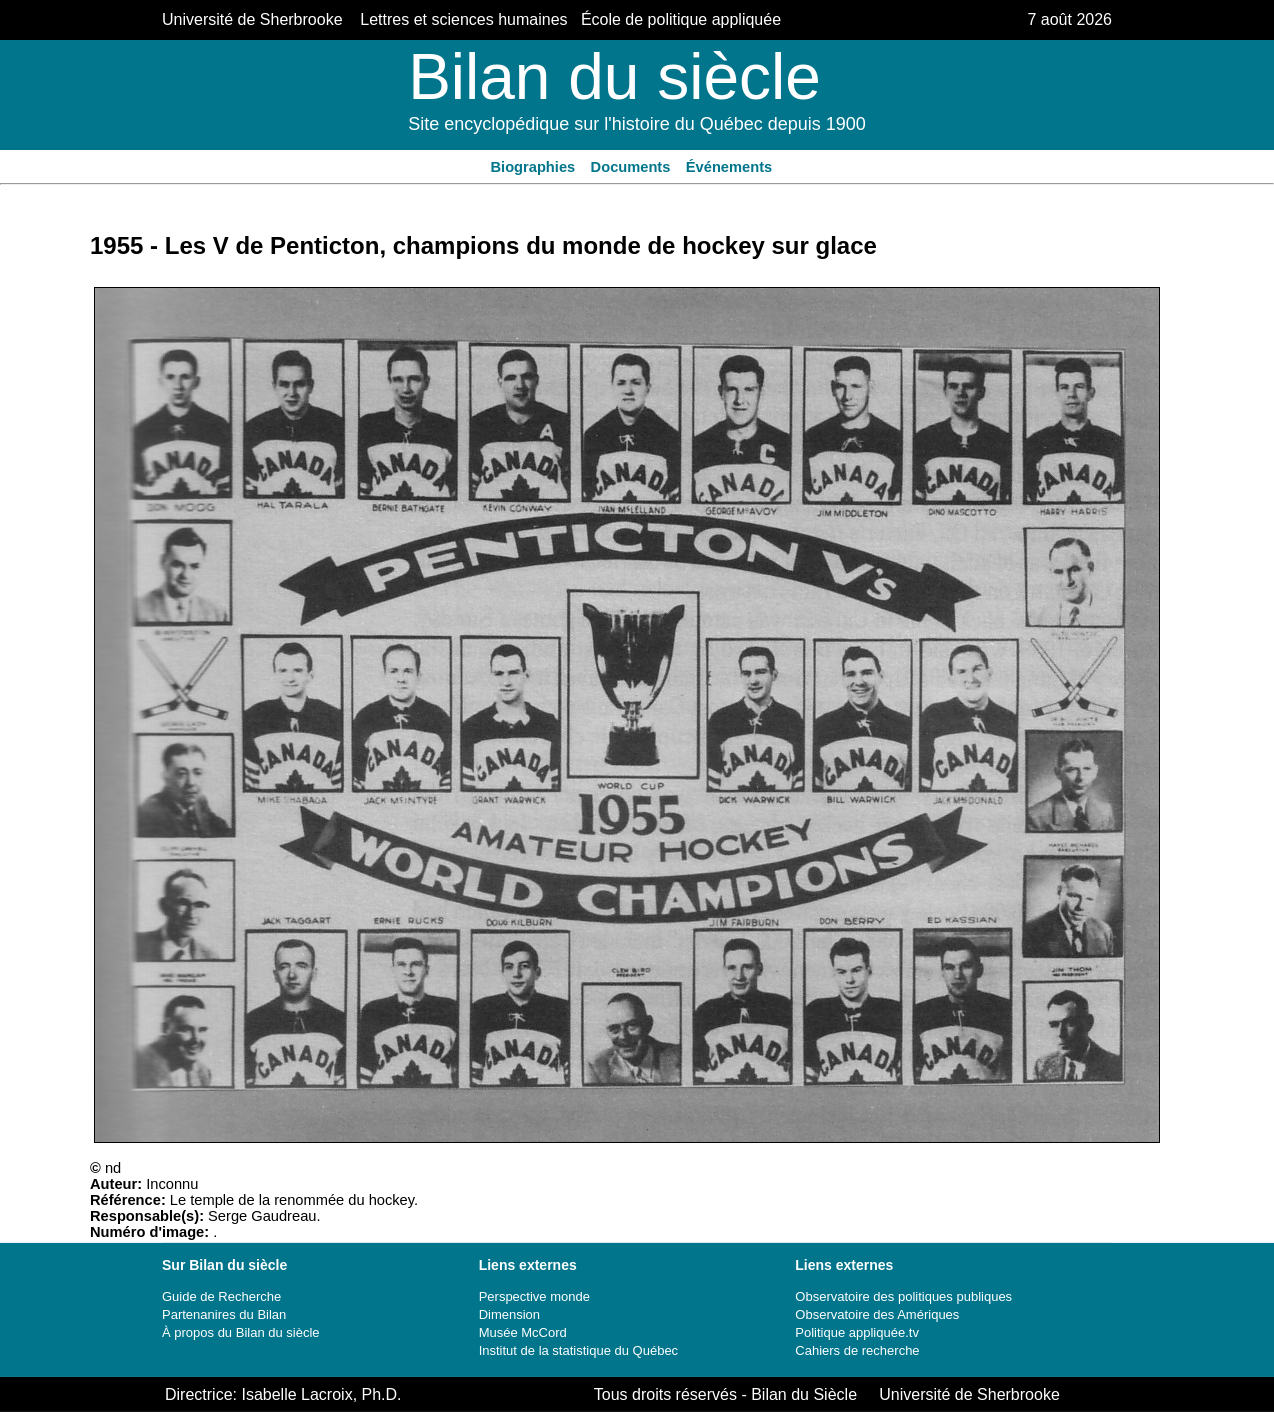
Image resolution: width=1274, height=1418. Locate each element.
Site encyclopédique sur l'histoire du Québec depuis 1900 (637, 124)
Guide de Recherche (221, 1296)
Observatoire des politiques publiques (903, 1296)
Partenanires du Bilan (224, 1314)
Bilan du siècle (614, 77)
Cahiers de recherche (857, 1350)
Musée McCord (523, 1332)
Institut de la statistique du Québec (578, 1350)
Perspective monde (534, 1296)
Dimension (509, 1314)
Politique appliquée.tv (857, 1332)
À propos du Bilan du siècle (241, 1332)
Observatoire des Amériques (877, 1314)
